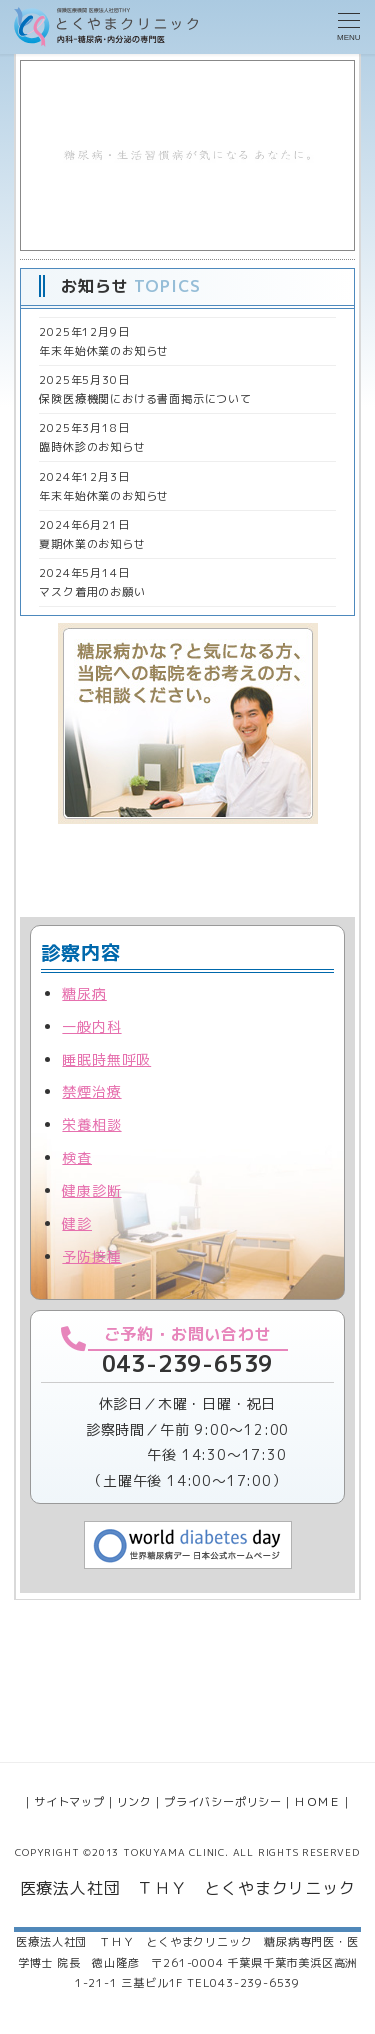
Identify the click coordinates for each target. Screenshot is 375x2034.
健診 (77, 1223)
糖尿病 (84, 993)
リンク (134, 1802)
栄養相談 (91, 1124)
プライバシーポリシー (223, 1802)
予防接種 (91, 1256)
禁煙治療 (91, 1091)
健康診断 (91, 1190)
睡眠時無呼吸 (106, 1059)
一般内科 (91, 1026)
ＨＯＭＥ (317, 1802)
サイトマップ (69, 1802)
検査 (77, 1157)
